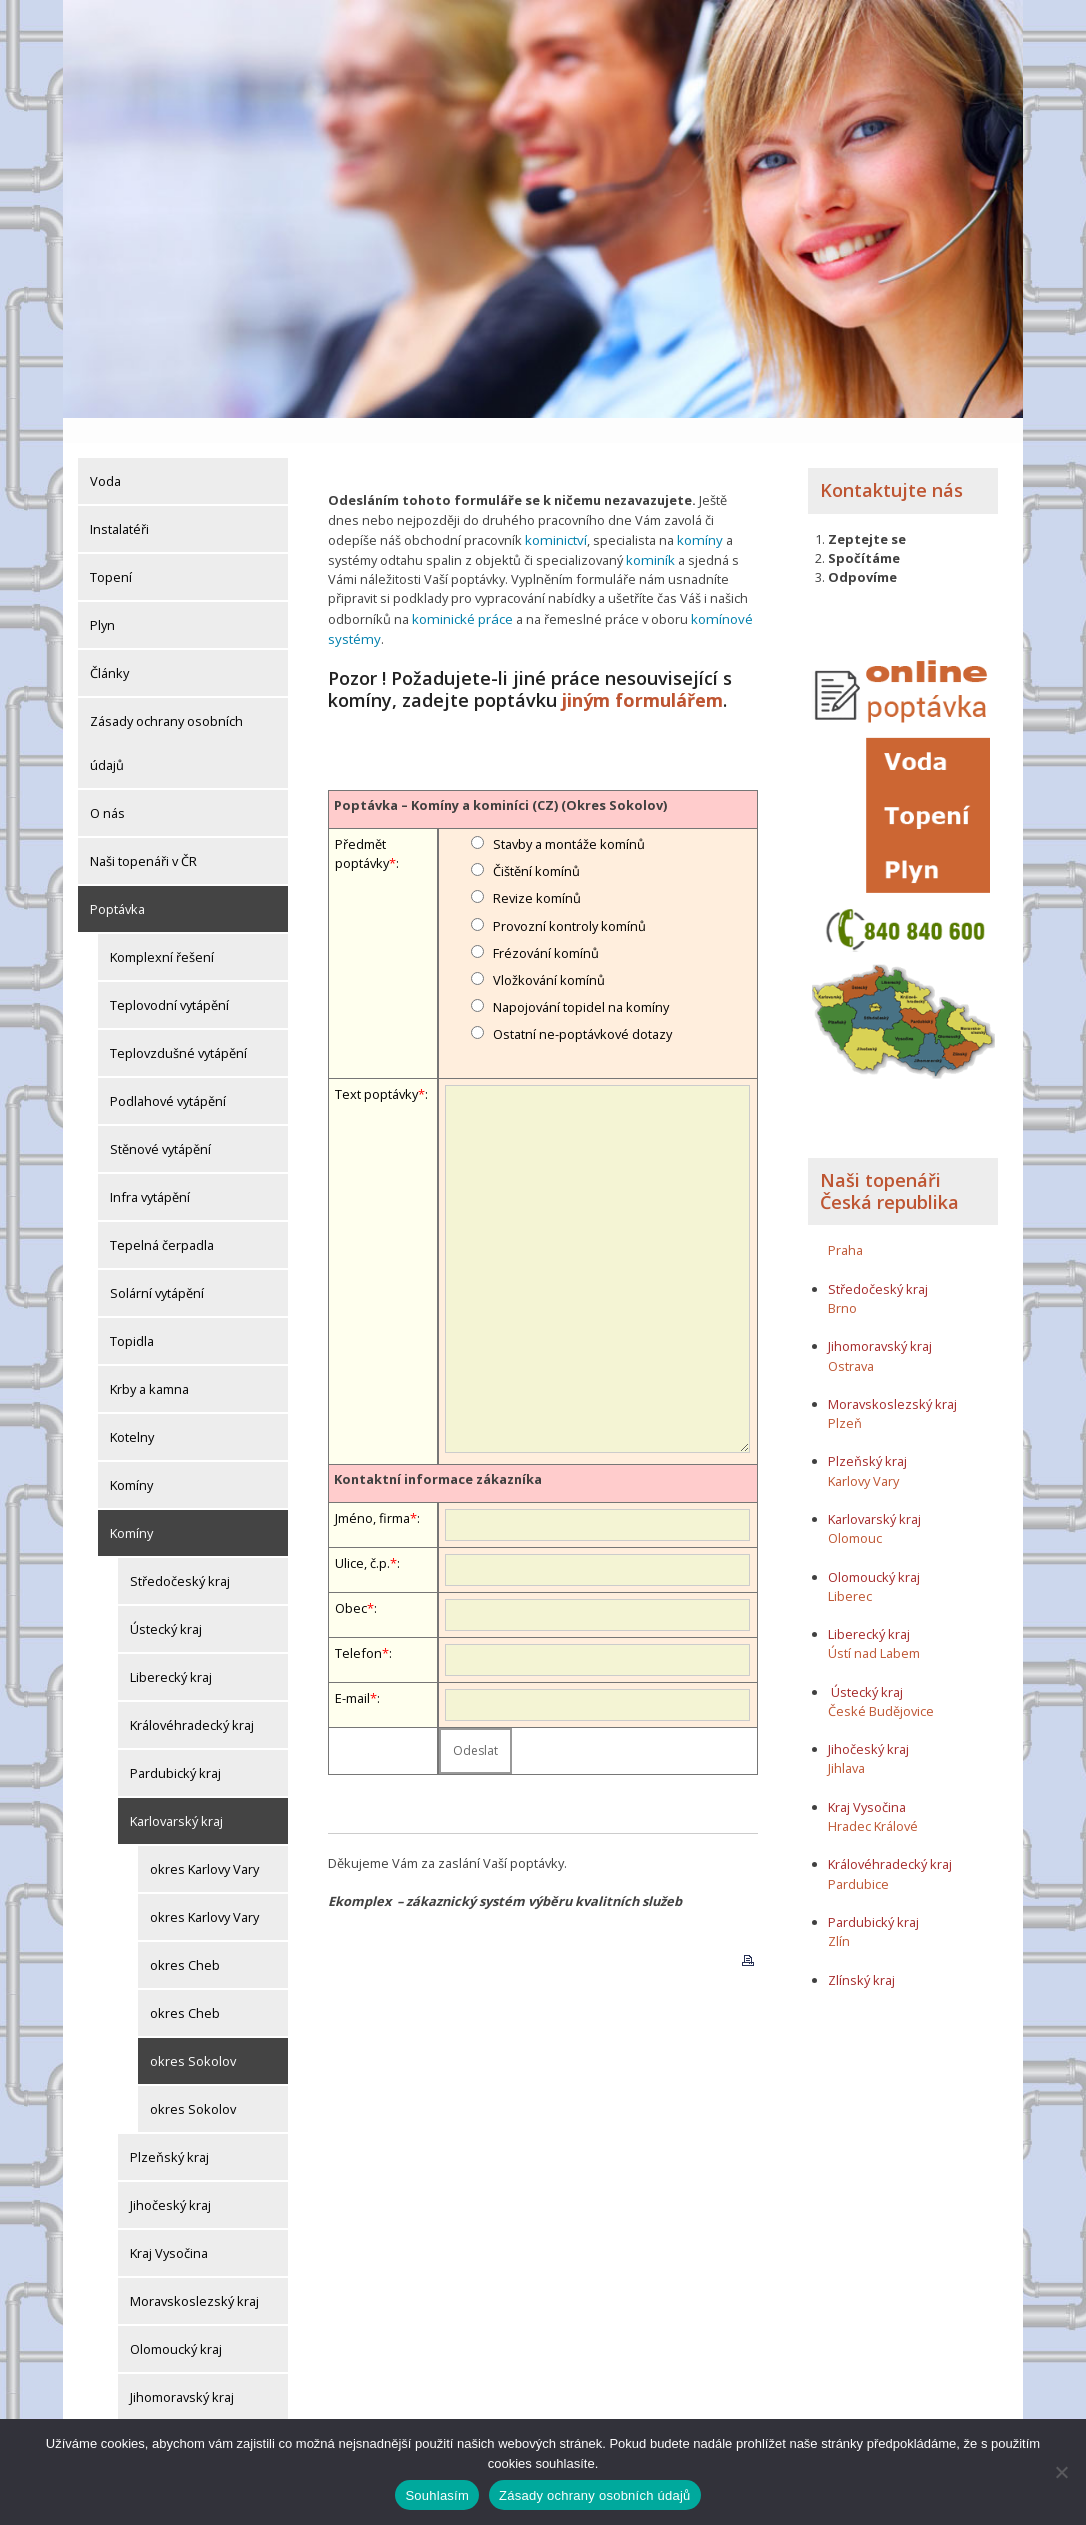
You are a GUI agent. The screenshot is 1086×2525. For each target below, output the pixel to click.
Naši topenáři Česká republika (889, 1167)
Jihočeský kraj (170, 2180)
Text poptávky (376, 1064)
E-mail (352, 1668)
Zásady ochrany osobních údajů (166, 718)
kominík (649, 533)
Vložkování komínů (549, 950)
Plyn (102, 600)
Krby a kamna (149, 1364)
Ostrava (851, 1341)
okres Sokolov (193, 2036)
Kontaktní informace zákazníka (438, 1449)
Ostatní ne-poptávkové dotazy (582, 1005)
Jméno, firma (372, 1488)
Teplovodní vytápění (169, 980)
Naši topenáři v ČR (143, 836)
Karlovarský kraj (176, 1796)
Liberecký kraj (171, 1652)
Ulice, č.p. (362, 1533)
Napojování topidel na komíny (581, 977)
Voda (105, 456)
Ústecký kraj (166, 1604)
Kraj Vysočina (169, 2228)
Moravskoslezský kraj (194, 2276)
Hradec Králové (873, 1801)
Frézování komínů (546, 923)
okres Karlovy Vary (204, 1844)
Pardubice (858, 1859)
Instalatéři (119, 504)
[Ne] (1061, 2472)
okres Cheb (185, 1940)
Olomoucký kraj (176, 2324)
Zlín (839, 1916)
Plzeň (845, 1398)
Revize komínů (537, 869)
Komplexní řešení (162, 932)
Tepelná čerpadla (162, 1220)
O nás (107, 788)
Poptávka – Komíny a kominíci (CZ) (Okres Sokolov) (500, 775)
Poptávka (117, 884)
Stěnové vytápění (160, 1124)
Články (109, 648)
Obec (351, 1578)
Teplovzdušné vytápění (178, 1028)
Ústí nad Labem (874, 1629)
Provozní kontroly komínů (569, 896)
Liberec (850, 1571)
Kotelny (132, 1412)
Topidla (132, 1316)
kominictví (554, 514)
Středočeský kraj (180, 1556)
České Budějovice (881, 1686)
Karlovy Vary (863, 1456)
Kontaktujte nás (891, 465)
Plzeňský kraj (169, 2132)
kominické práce (461, 591)
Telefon (358, 1623)
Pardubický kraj (175, 1748)
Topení (111, 552)
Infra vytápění (150, 1172)
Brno (842, 1283)
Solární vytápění (157, 1268)
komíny (695, 514)
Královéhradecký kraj (192, 1700)
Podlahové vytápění (168, 1076)
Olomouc (855, 1514)
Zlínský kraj (861, 1955)
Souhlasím (437, 2495)
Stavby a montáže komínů (569, 814)
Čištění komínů (536, 842)
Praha (845, 1226)
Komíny (131, 1460)
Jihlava (846, 1744)
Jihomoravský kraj (182, 2372)
